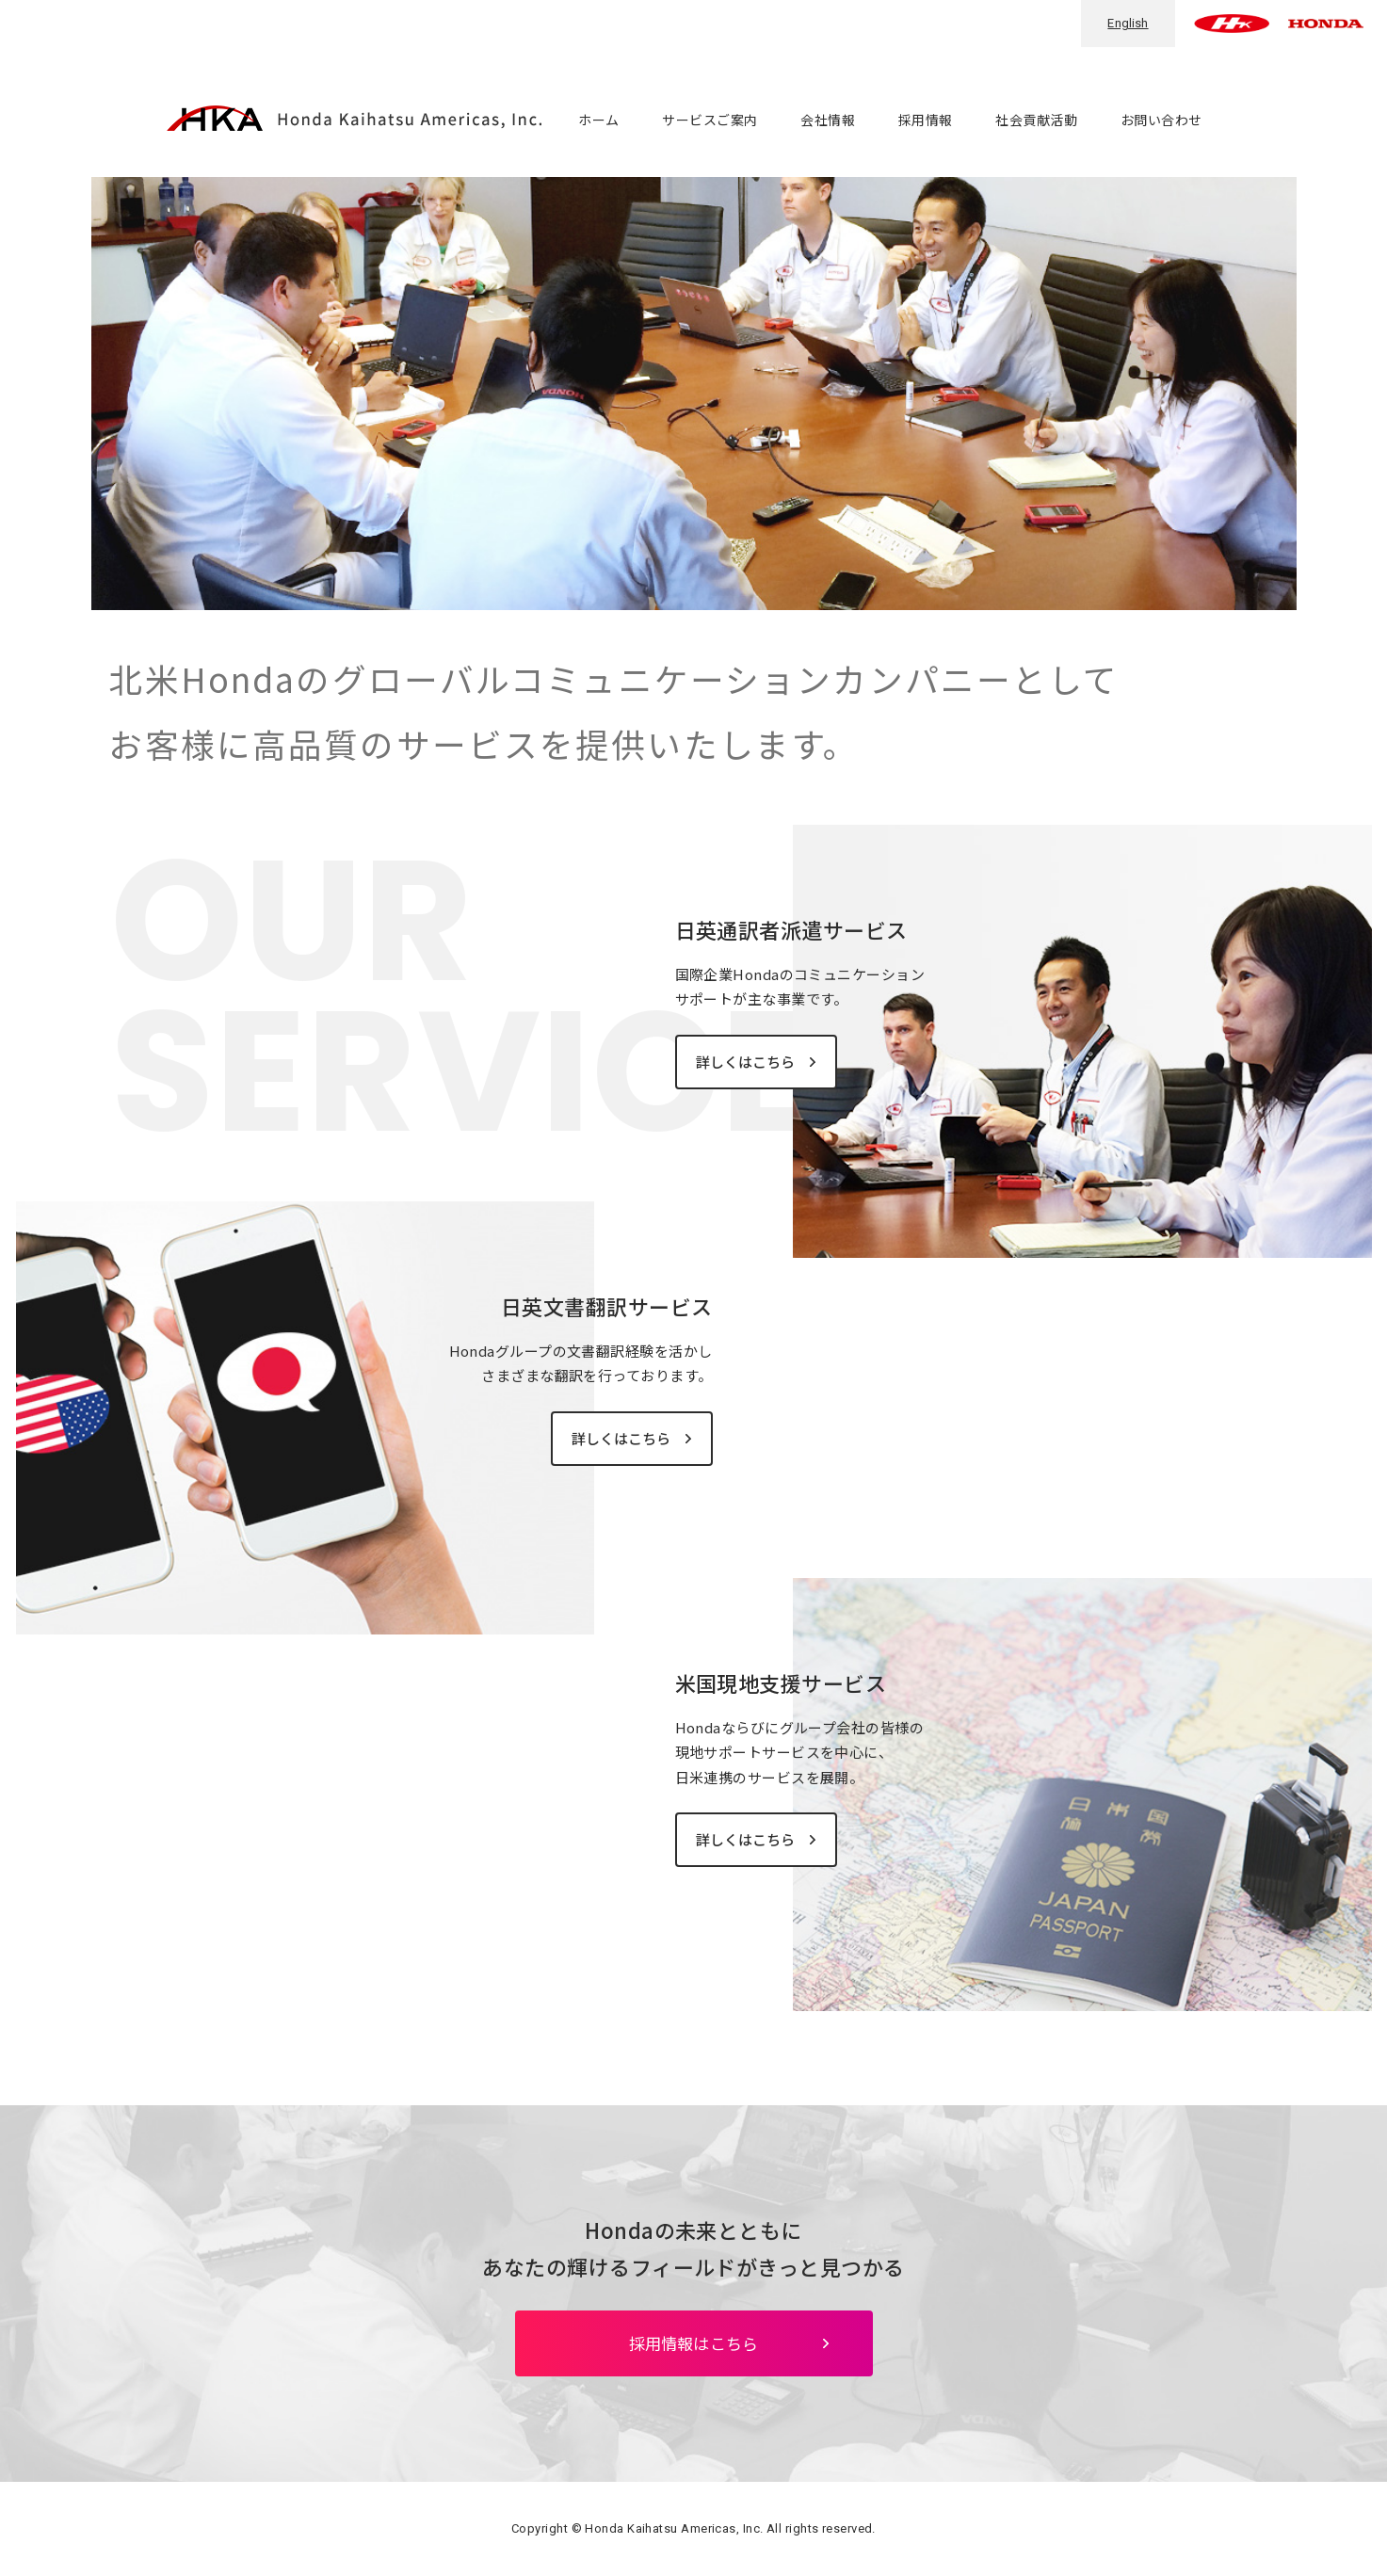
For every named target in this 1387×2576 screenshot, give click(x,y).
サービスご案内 (709, 119)
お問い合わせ (1161, 119)
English (1127, 23)
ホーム (598, 119)
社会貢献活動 (1036, 119)
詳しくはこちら (747, 1061)
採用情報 (925, 119)
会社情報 (827, 119)
